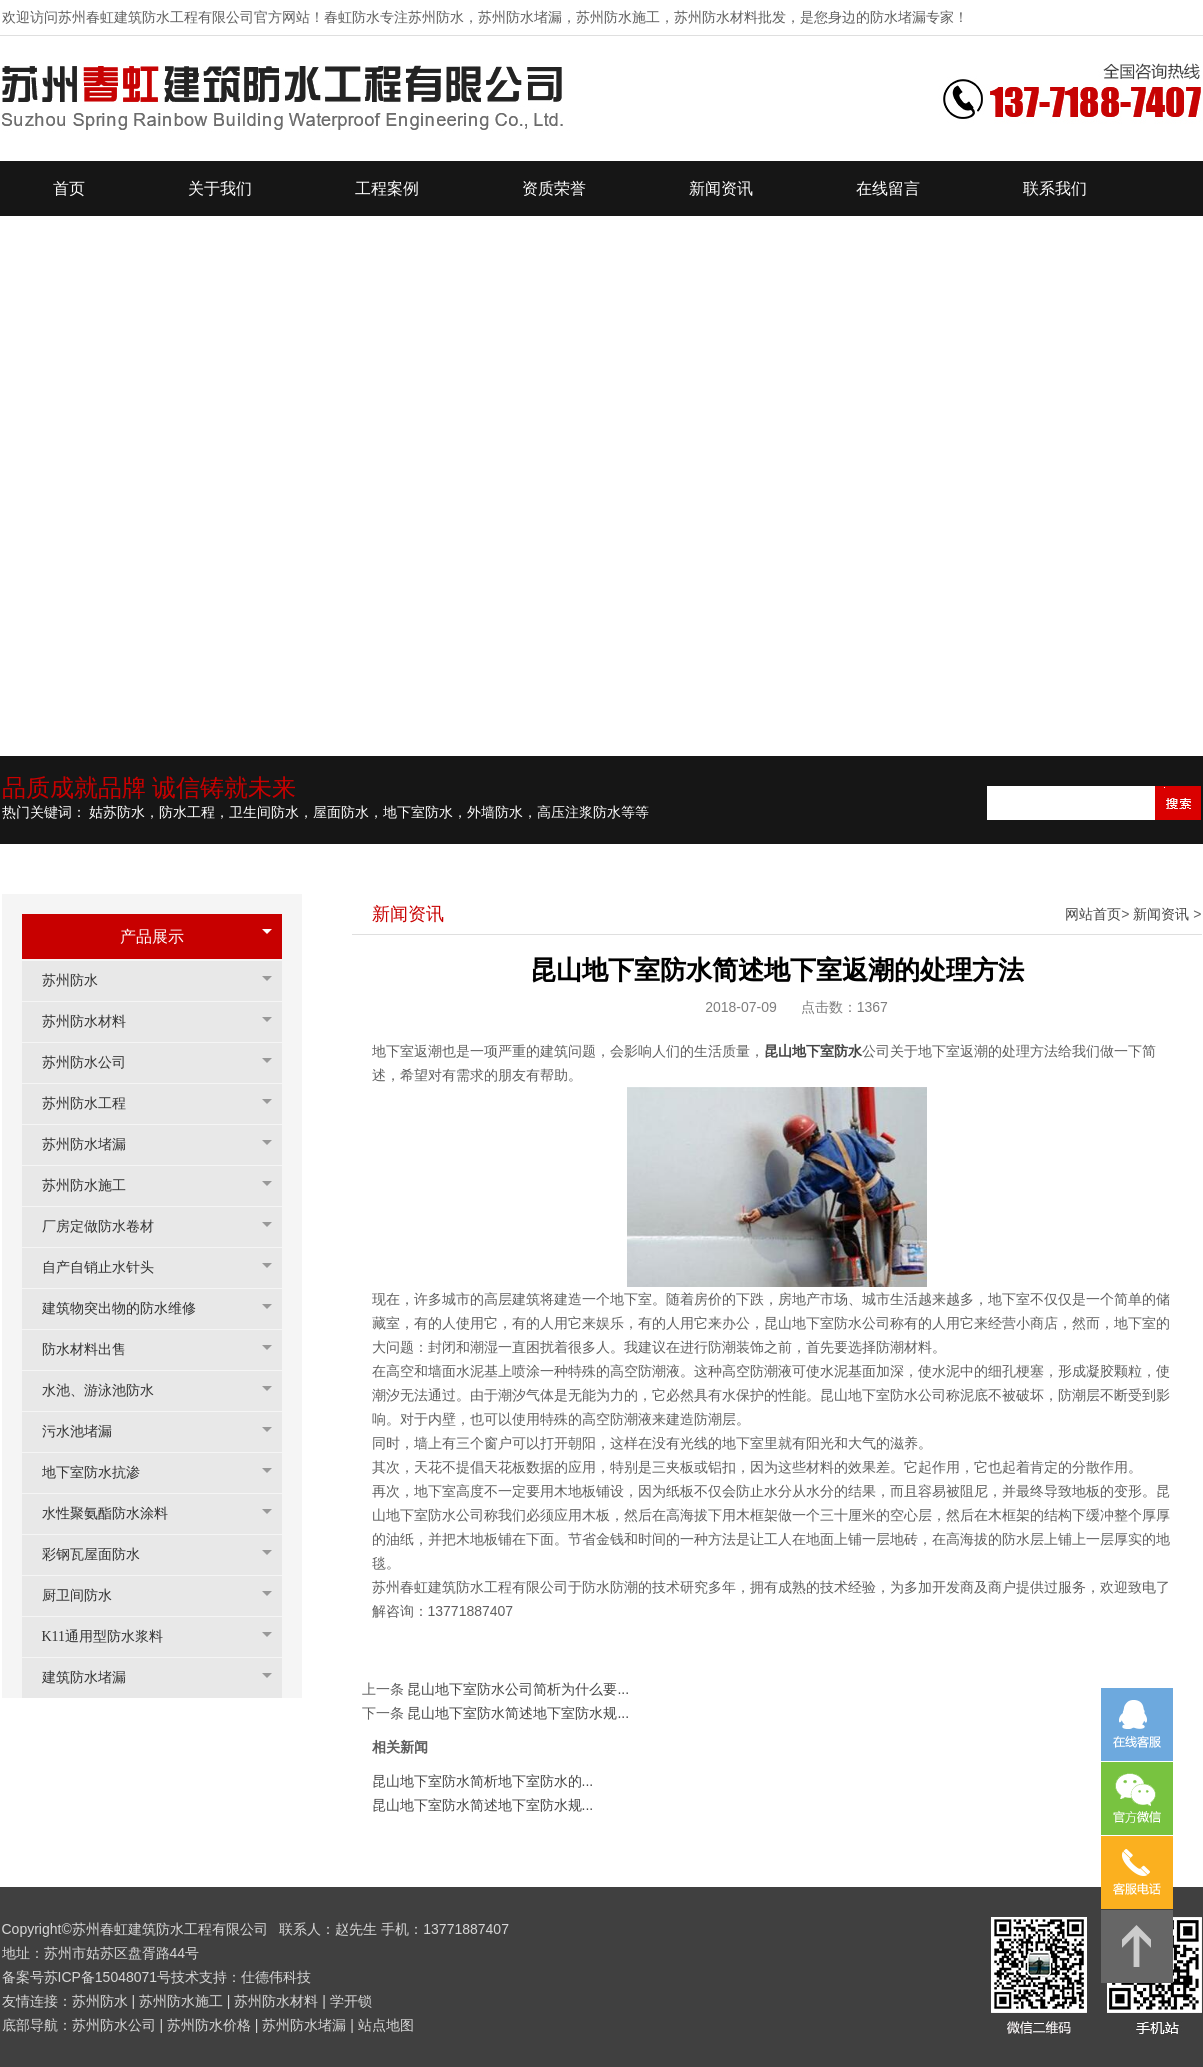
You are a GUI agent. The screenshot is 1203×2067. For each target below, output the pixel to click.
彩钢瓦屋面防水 (101, 1554)
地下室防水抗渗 (101, 1472)
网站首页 (1093, 914)
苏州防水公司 (94, 1062)
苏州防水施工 (94, 1185)
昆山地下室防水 (813, 1051)
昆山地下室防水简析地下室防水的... (483, 1781)
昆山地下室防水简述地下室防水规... (518, 1713)
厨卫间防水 (87, 1595)
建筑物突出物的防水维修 (129, 1308)
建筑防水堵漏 (94, 1677)
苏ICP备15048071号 (108, 1977)
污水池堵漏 (87, 1431)
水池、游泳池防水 (108, 1390)
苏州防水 (80, 980)
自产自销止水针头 (108, 1267)
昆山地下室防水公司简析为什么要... (518, 1689)
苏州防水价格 (209, 2025)
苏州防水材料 (94, 1021)
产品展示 (152, 936)
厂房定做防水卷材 (108, 1226)
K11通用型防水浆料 (113, 1636)
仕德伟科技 (276, 1977)
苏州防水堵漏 (94, 1144)
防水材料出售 (94, 1349)
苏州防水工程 (94, 1103)
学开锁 (351, 2001)
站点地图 (386, 2025)
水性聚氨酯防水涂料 (115, 1513)
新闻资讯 (1161, 914)
